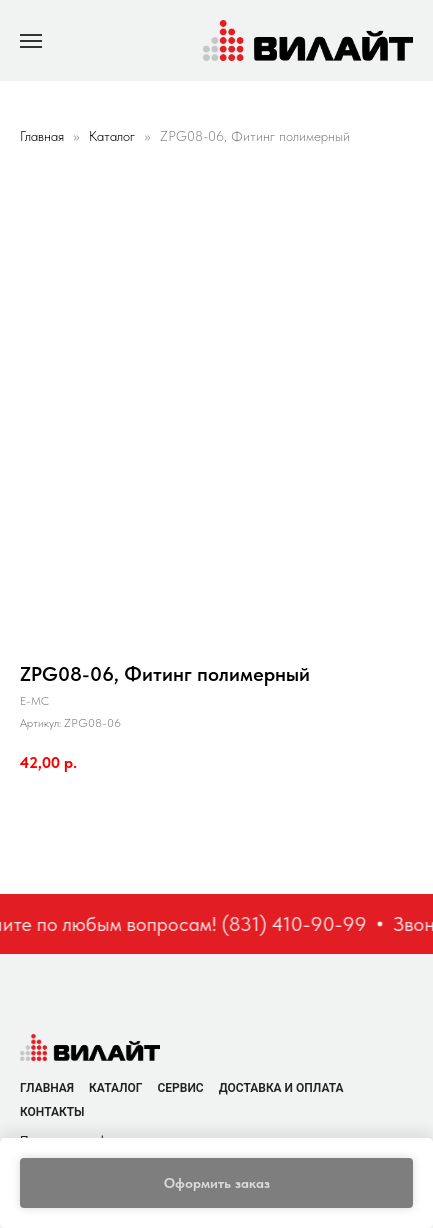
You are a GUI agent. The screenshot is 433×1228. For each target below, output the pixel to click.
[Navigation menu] (31, 41)
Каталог (114, 136)
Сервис (180, 1088)
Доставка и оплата (281, 1088)
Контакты (52, 1112)
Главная (42, 136)
